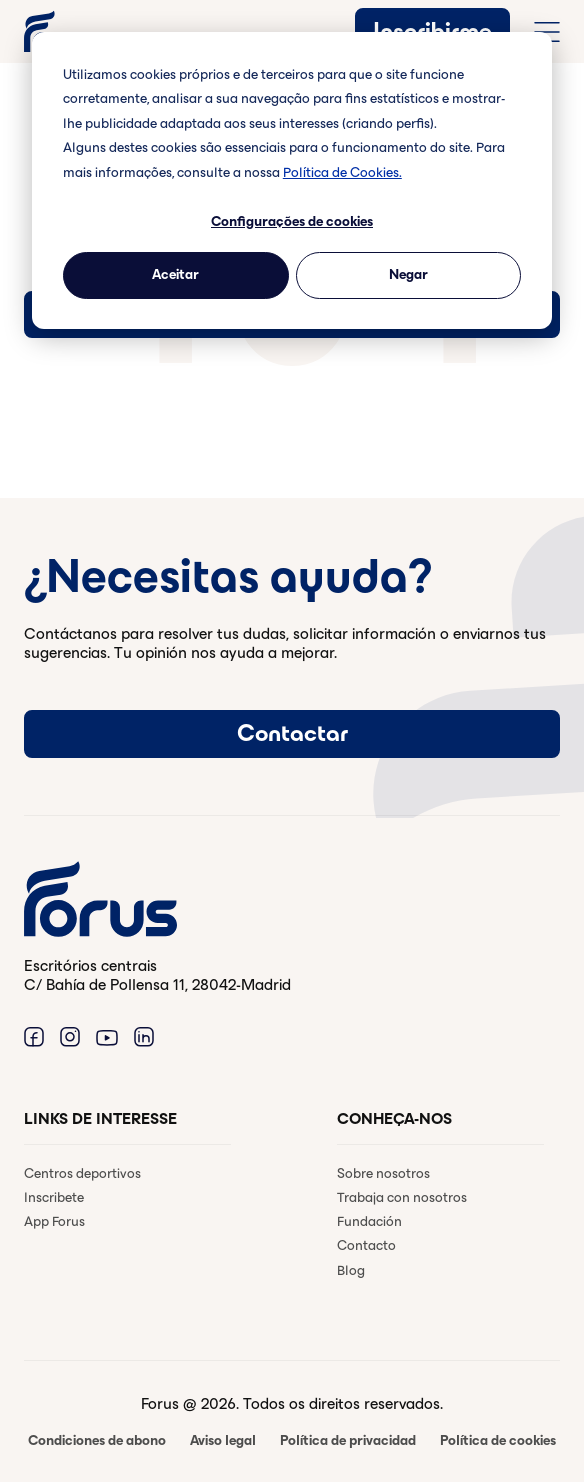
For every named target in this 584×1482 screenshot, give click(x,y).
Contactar (292, 733)
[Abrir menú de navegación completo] (547, 32)
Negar (408, 274)
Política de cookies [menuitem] (498, 1440)
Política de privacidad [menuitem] (348, 1440)
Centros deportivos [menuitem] (82, 1173)
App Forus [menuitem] (54, 1221)
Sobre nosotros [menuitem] (383, 1173)
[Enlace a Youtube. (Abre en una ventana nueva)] (107, 1036)
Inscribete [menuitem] (54, 1197)
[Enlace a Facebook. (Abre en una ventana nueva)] (34, 1036)
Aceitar (175, 274)
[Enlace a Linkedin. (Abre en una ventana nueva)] (144, 1036)
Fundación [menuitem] (369, 1221)
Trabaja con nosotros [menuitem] (402, 1197)
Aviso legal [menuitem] (223, 1440)
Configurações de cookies (292, 221)
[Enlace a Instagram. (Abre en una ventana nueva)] (70, 1036)
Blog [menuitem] (351, 1270)
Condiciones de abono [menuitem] (97, 1440)
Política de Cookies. (342, 172)
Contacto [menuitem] (366, 1245)
